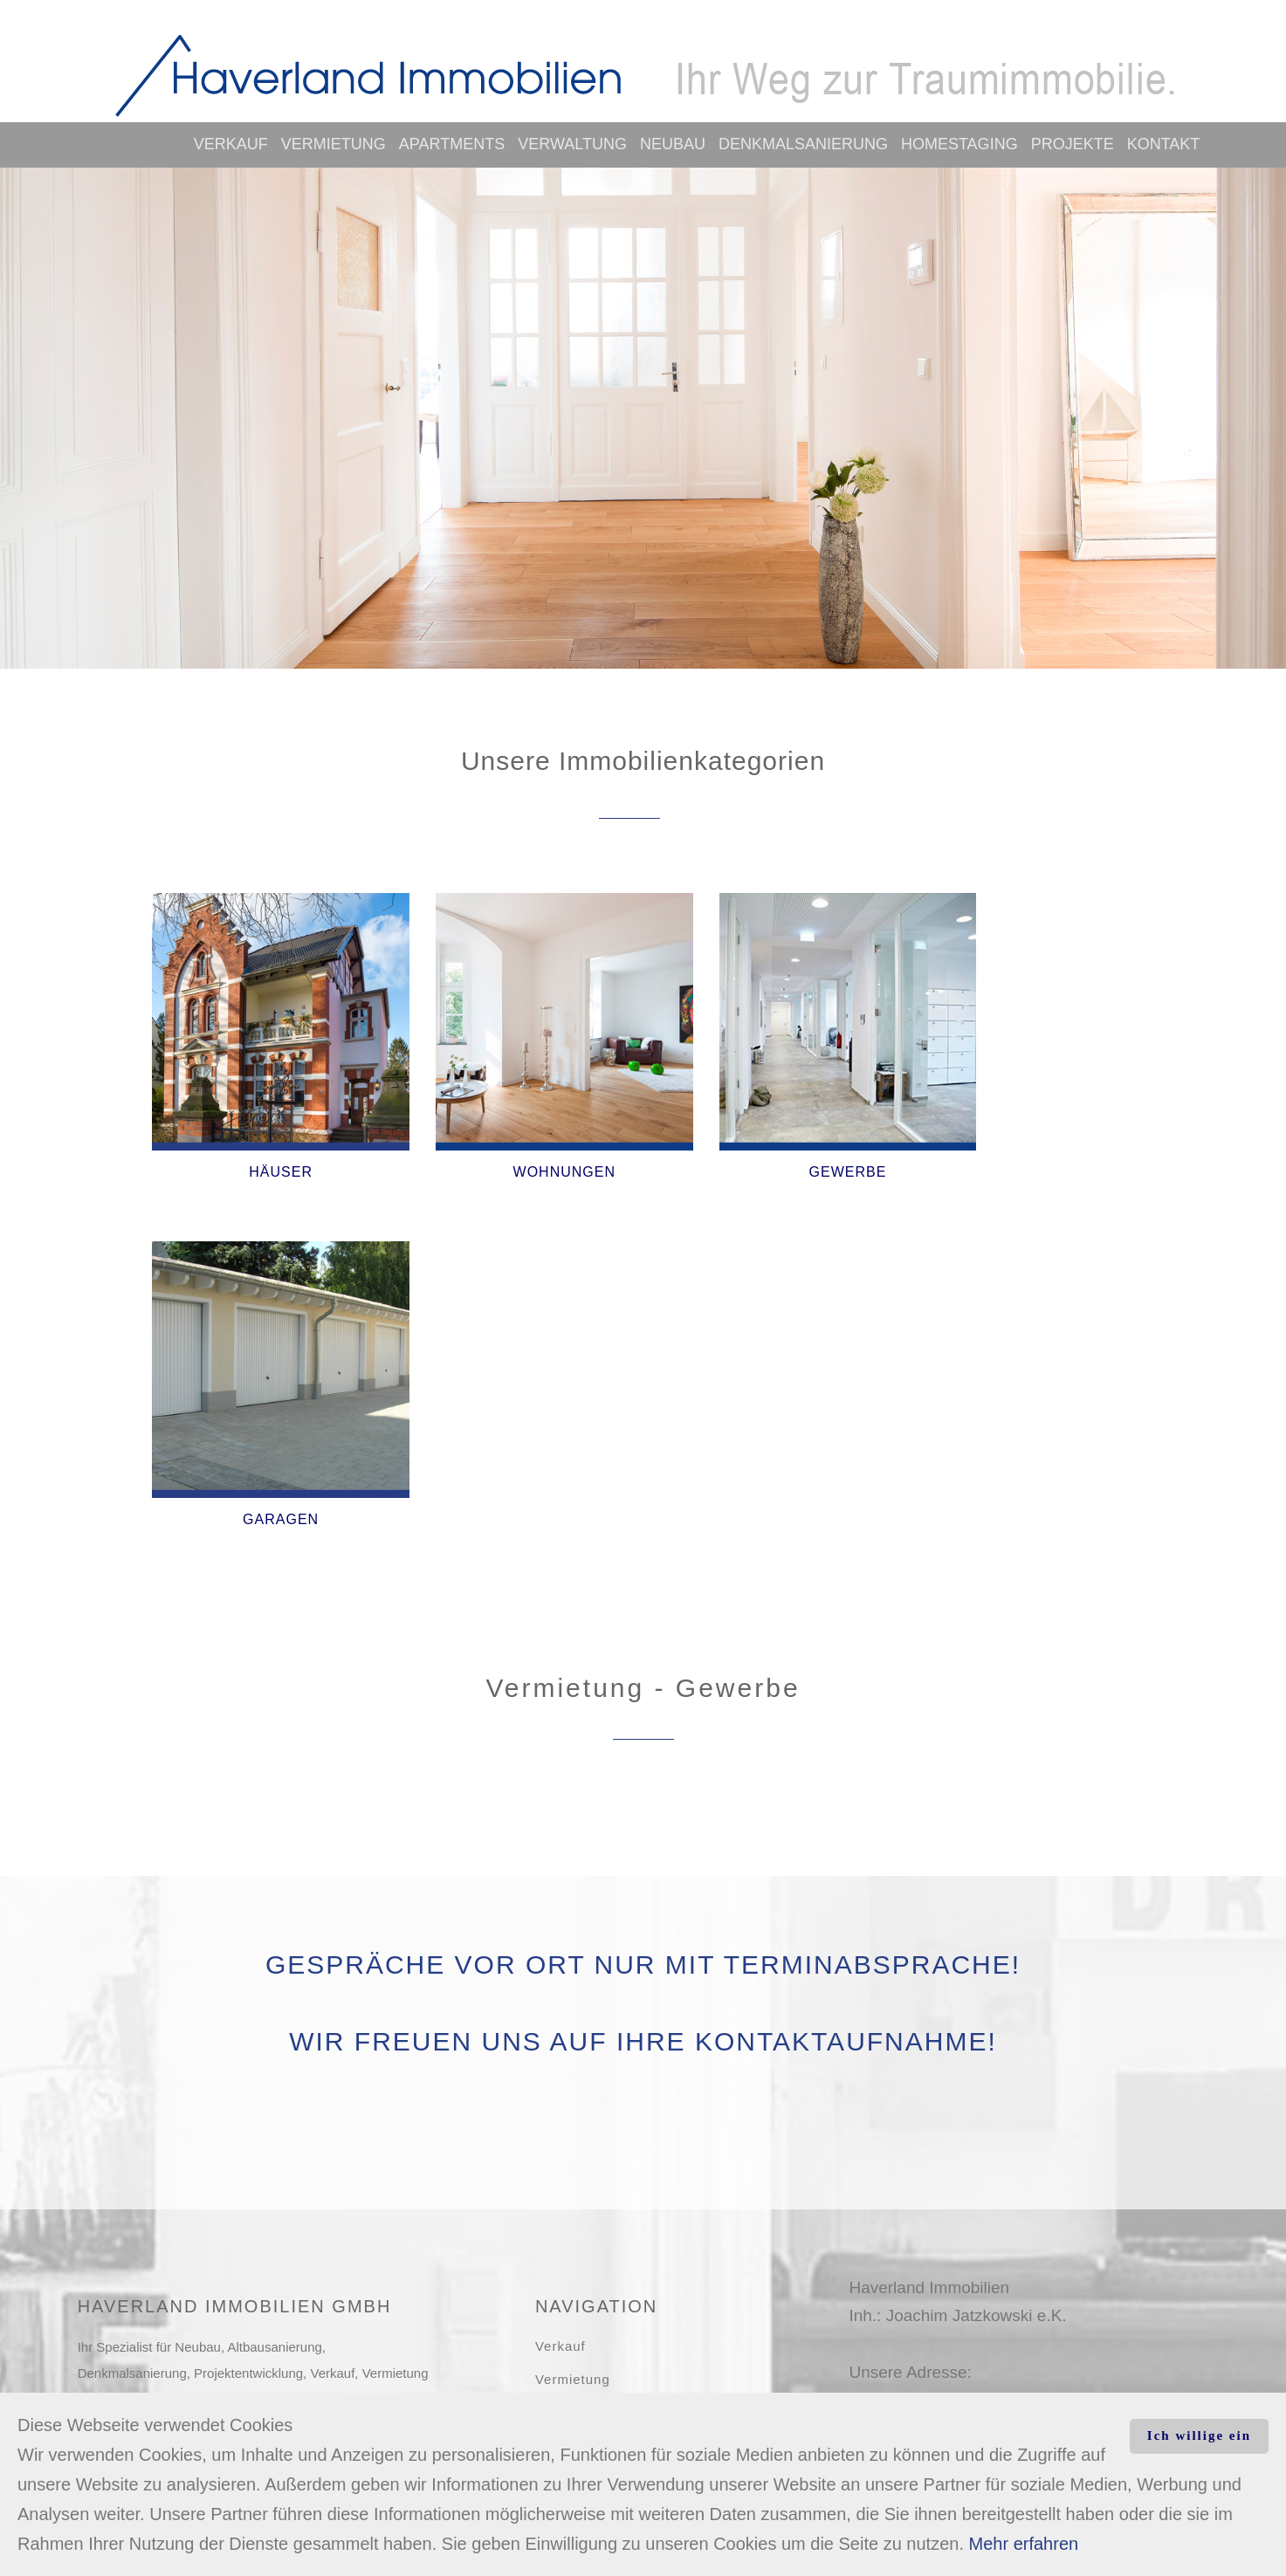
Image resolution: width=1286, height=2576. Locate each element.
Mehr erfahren (1024, 2543)
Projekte (1072, 144)
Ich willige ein (1199, 2435)
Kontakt (1163, 144)
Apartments (452, 144)
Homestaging (959, 144)
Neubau (672, 144)
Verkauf (231, 144)
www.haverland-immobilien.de (959, 2190)
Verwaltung (572, 144)
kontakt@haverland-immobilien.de (974, 2218)
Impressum (571, 2265)
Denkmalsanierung (803, 144)
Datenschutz (576, 2298)
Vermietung (333, 144)
